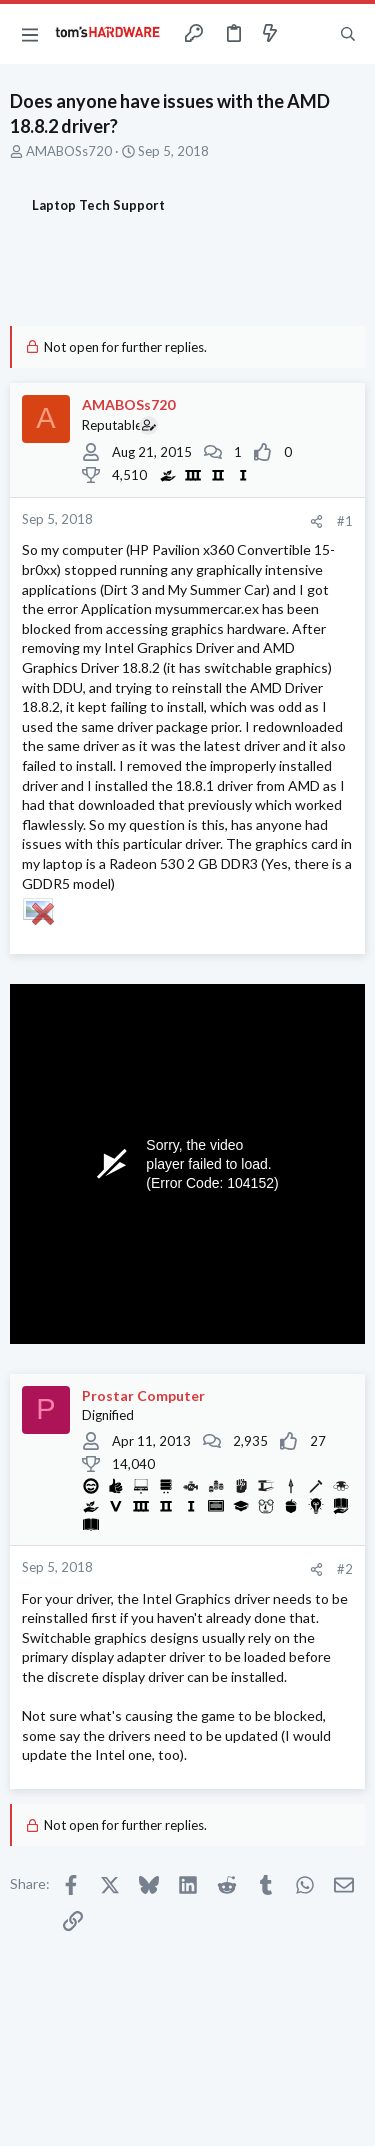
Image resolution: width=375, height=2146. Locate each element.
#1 (345, 521)
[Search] (348, 34)
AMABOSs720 (69, 151)
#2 (345, 1569)
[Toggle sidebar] (309, 34)
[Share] (316, 521)
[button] (30, 34)
